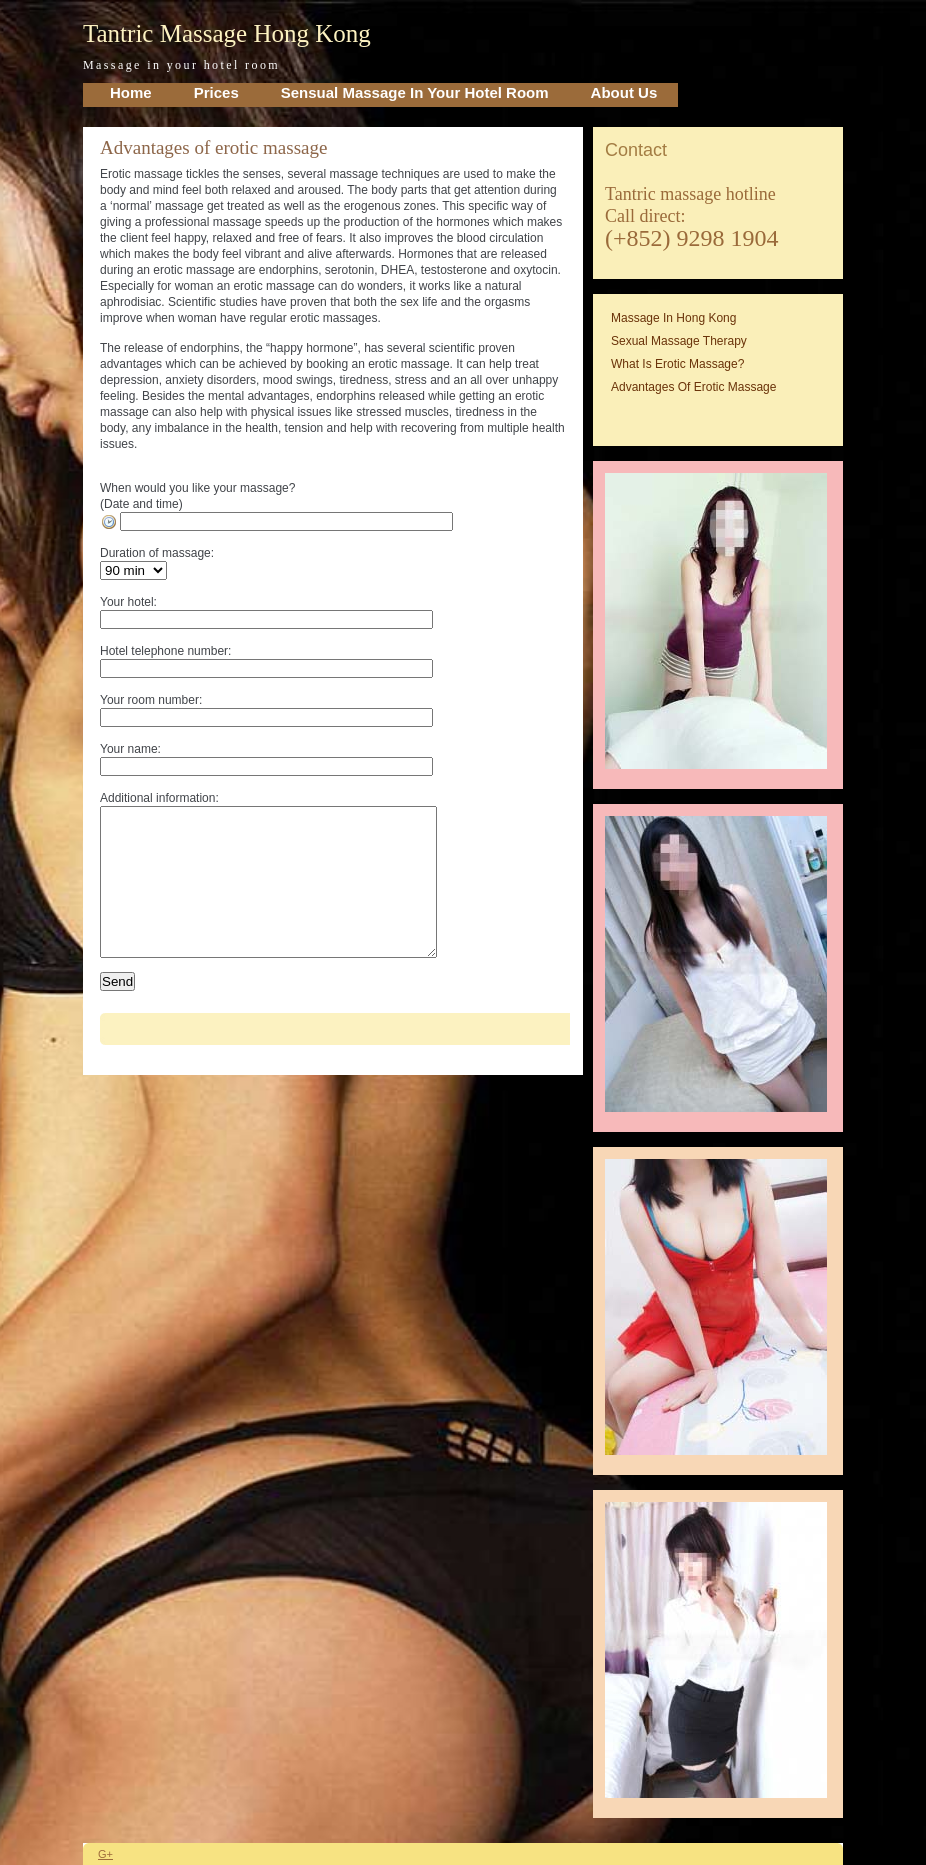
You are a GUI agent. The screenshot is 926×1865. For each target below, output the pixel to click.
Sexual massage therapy (679, 341)
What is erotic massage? (677, 364)
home (131, 92)
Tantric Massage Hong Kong (227, 33)
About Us (624, 92)
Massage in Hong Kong (673, 318)
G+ (105, 1854)
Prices (216, 92)
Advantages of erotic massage (213, 147)
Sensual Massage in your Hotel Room (415, 92)
